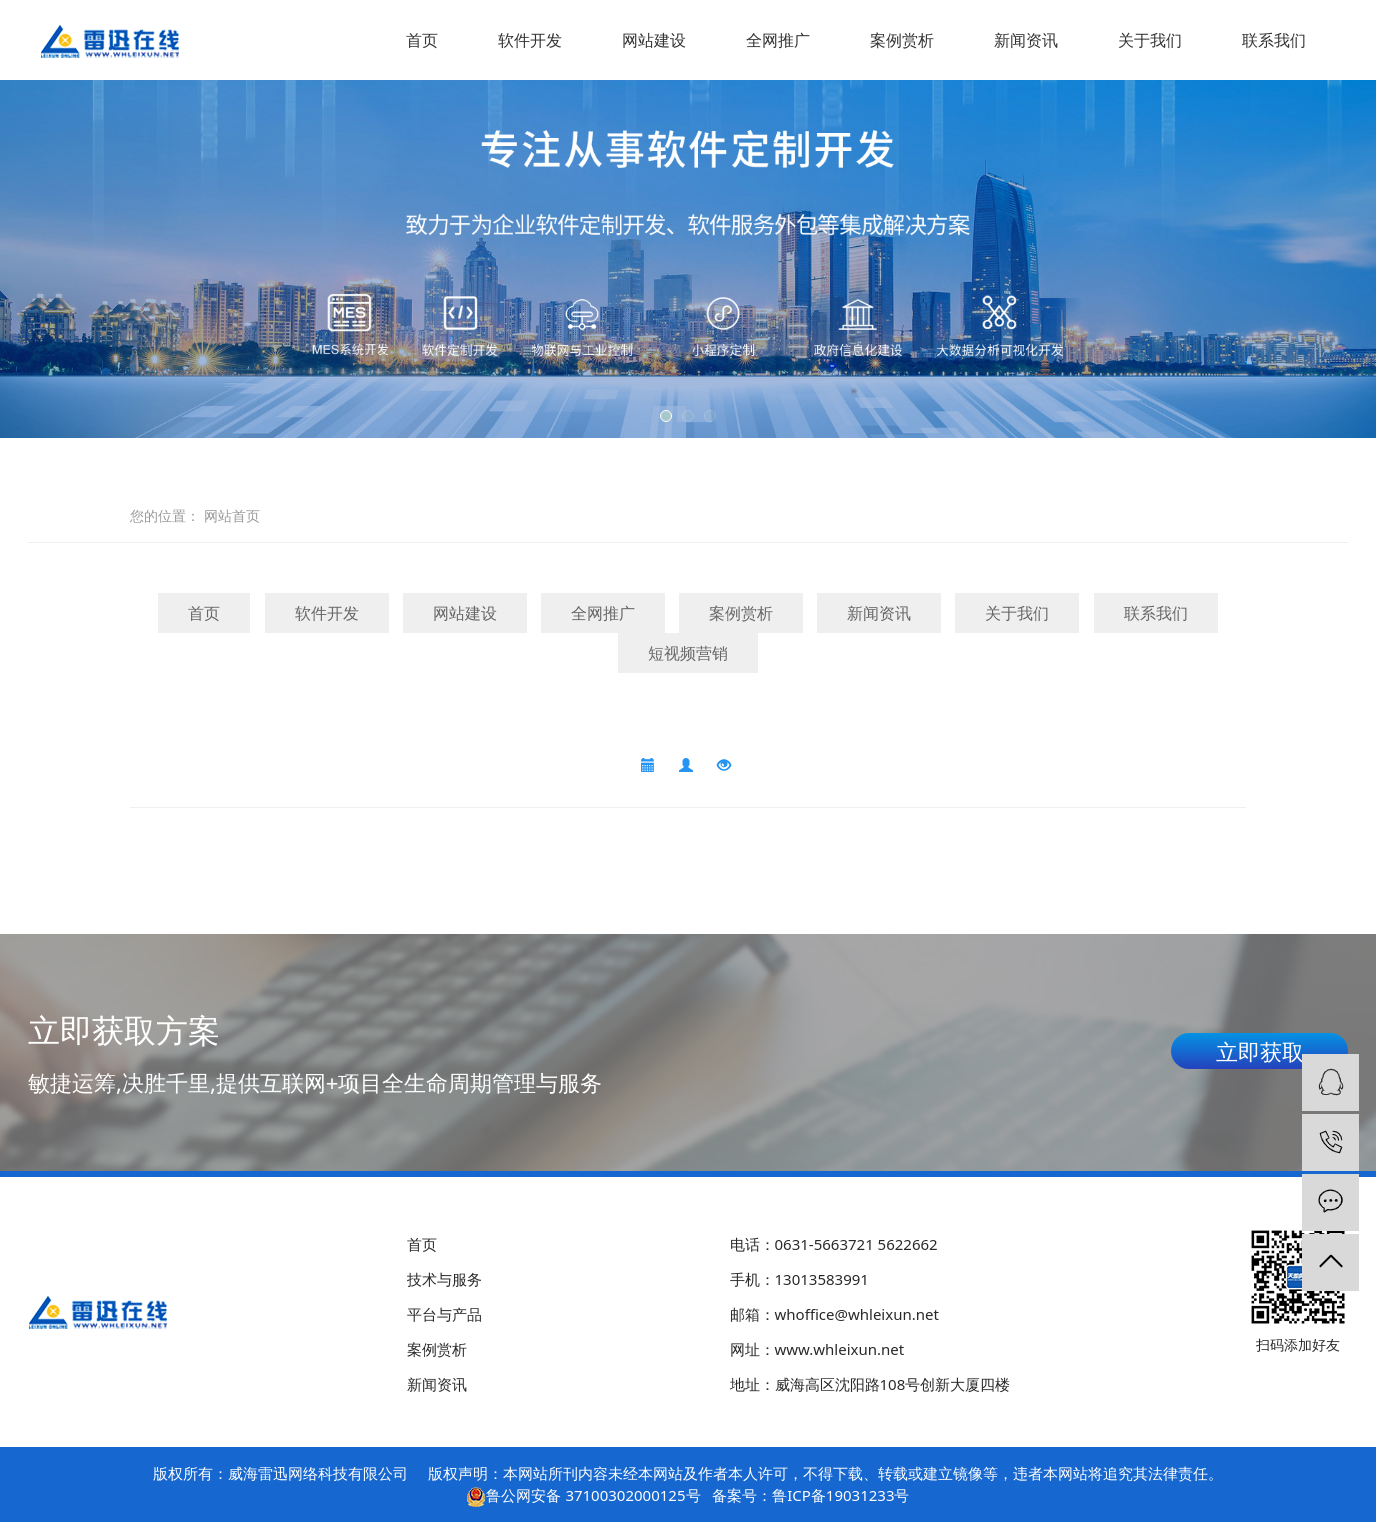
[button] (666, 416)
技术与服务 (444, 1279)
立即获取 (1260, 1051)
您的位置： (165, 515)
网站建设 (654, 40)
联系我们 (1274, 40)
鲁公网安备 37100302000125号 (593, 1495)
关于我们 (1150, 40)
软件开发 (530, 40)
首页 (422, 40)
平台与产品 (444, 1314)
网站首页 (232, 515)
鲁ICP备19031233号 (840, 1495)
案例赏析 (902, 40)
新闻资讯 (1026, 40)
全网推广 (778, 40)
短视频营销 (688, 653)
